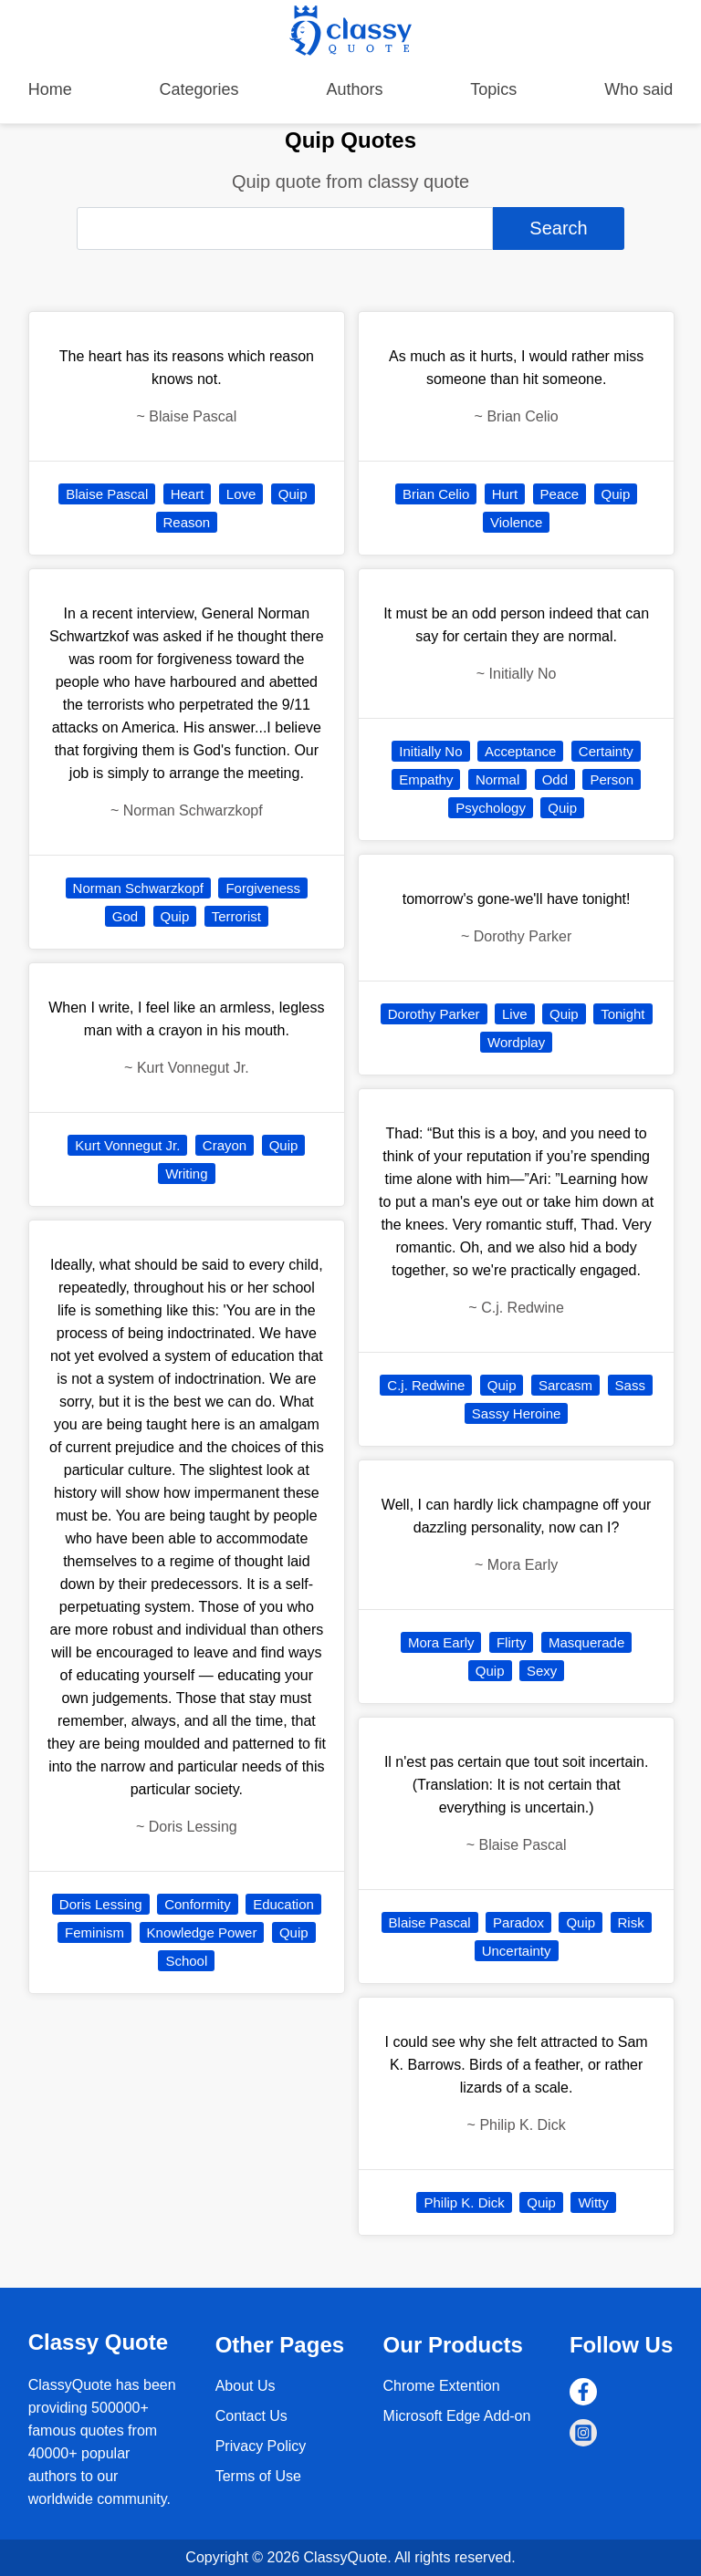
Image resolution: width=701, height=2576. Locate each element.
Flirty (512, 1642)
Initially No (430, 751)
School (186, 1960)
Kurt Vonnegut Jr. (127, 1145)
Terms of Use (258, 2476)
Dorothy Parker (434, 1014)
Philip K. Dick (464, 2202)
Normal (497, 779)
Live (515, 1014)
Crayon (224, 1145)
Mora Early (441, 1642)
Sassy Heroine (516, 1413)
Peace (560, 494)
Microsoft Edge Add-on (457, 2416)
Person (611, 779)
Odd (555, 779)
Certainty (606, 751)
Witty (593, 2202)
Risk (631, 1922)
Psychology (490, 807)
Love (241, 494)
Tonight (622, 1014)
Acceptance (520, 751)
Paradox (518, 1922)
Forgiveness (262, 888)
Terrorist (236, 916)
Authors (354, 89)
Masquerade (586, 1642)
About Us (245, 2386)
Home (50, 89)
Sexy (542, 1670)
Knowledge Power (202, 1932)
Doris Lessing (100, 1904)
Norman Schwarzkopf (138, 888)
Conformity (197, 1904)
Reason (187, 522)
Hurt (505, 494)
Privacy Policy (261, 2446)
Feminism (94, 1932)
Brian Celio (436, 494)
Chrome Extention (441, 2386)
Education (283, 1904)
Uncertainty (516, 1950)
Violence (516, 522)
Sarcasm (565, 1385)
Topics (493, 89)
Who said (638, 89)
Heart (187, 494)
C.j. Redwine (426, 1385)
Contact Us (251, 2416)
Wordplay (516, 1042)
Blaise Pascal (107, 494)
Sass (630, 1385)
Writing (186, 1173)
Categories (199, 89)
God (125, 916)
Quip (293, 494)
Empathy (426, 779)
